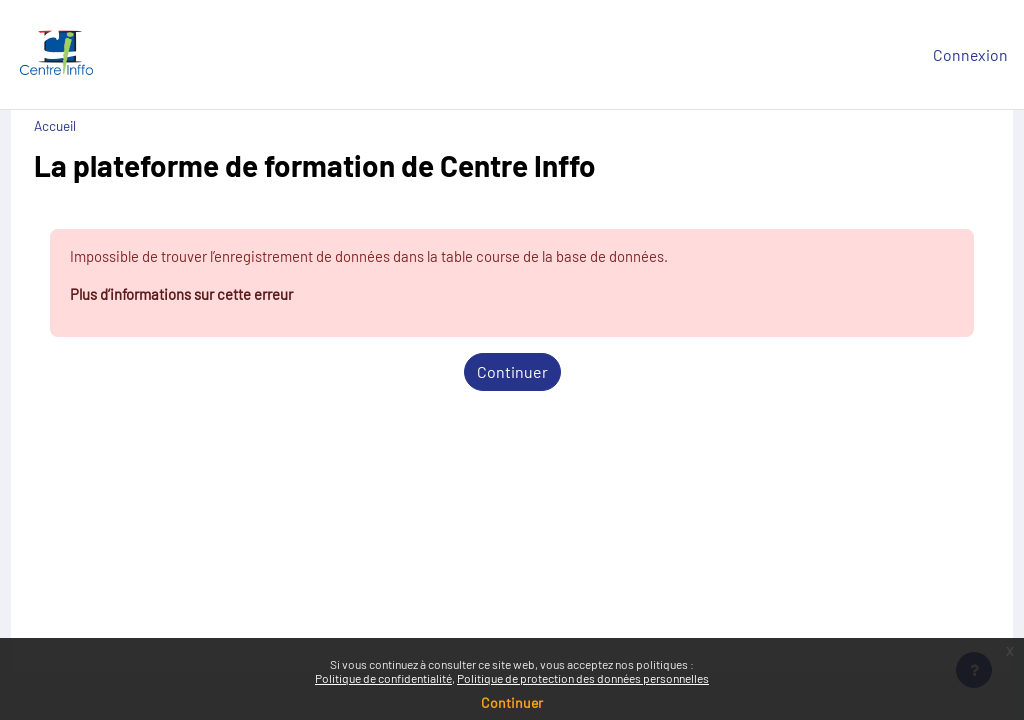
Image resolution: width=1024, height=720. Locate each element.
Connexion (970, 54)
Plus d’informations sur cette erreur (228, 296)
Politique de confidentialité (383, 678)
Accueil (92, 125)
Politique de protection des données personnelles (583, 678)
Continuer (512, 374)
